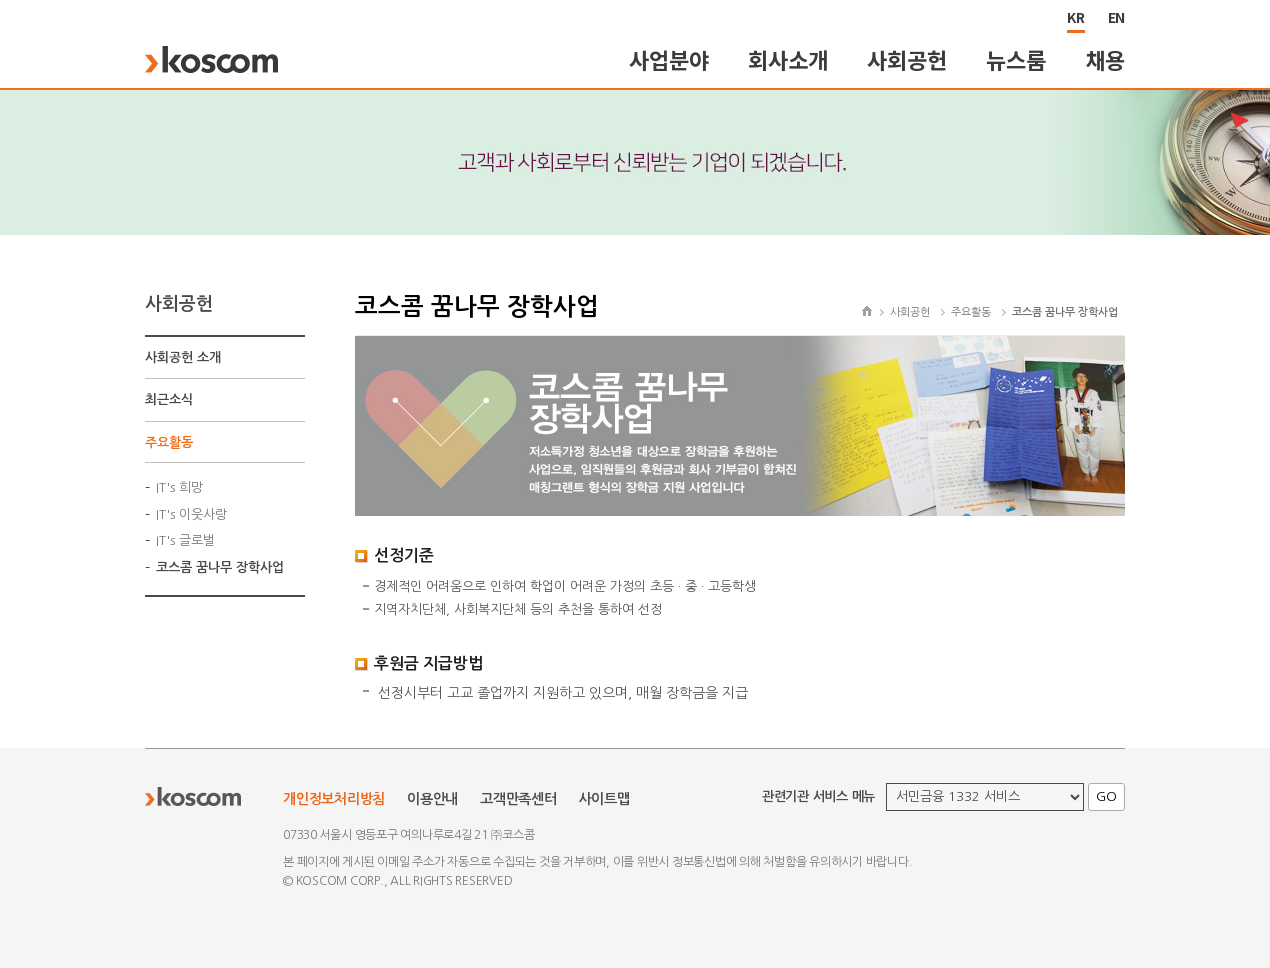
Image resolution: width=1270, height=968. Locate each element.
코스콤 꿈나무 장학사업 (220, 567)
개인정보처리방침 (334, 799)
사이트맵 (604, 799)
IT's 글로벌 (185, 540)
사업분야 (668, 59)
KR (1076, 17)
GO (1106, 796)
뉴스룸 (1015, 59)
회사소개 (787, 59)
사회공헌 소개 (183, 357)
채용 (1106, 59)
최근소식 (169, 399)
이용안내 (432, 799)
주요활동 (169, 442)
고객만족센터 (518, 799)
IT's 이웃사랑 (191, 514)
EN (1117, 17)
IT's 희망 (179, 487)
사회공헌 (906, 59)
